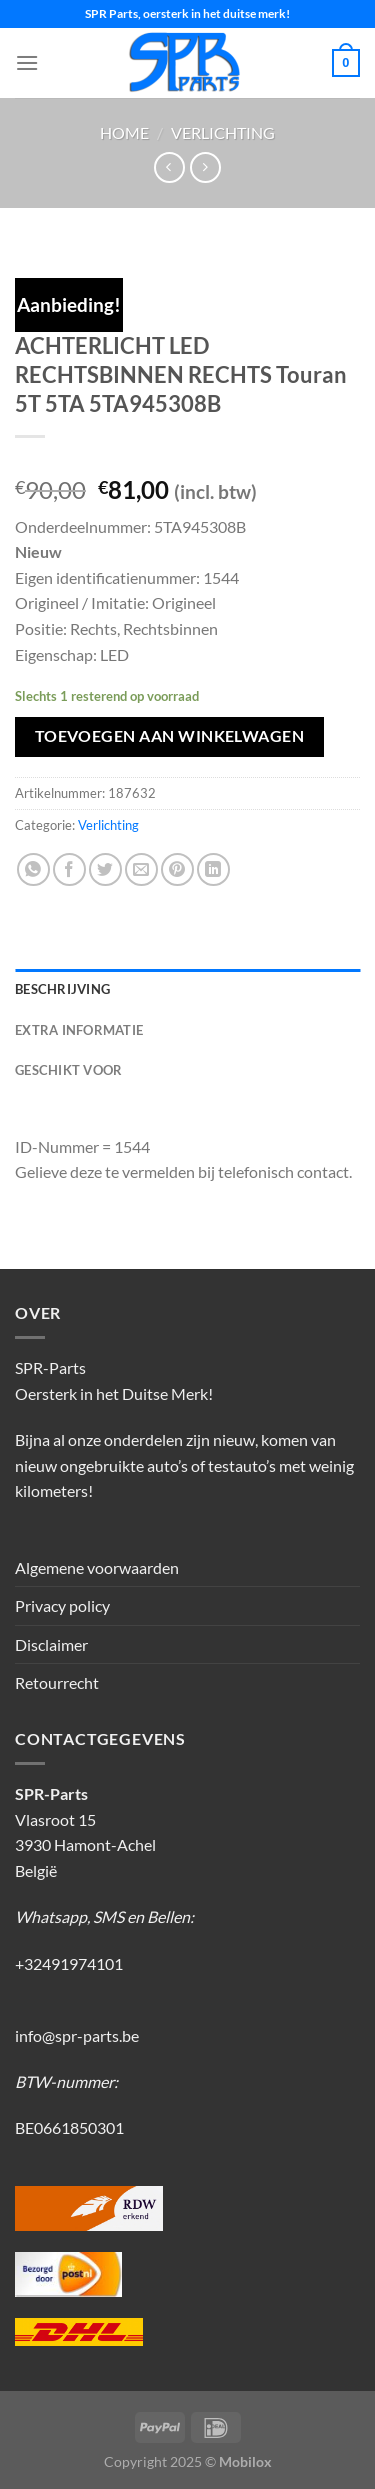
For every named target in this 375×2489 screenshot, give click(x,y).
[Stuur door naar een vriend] (141, 869)
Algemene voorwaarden (97, 1567)
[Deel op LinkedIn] (213, 869)
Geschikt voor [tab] (68, 1070)
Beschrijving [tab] (62, 989)
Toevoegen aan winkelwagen (170, 736)
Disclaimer (51, 1644)
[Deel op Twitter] (105, 869)
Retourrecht (57, 1682)
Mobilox (245, 2461)
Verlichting (223, 132)
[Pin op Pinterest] (177, 869)
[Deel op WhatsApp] (33, 869)
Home (124, 132)
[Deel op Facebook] (69, 869)
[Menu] (27, 62)
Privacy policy (62, 1605)
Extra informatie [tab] (79, 1030)
